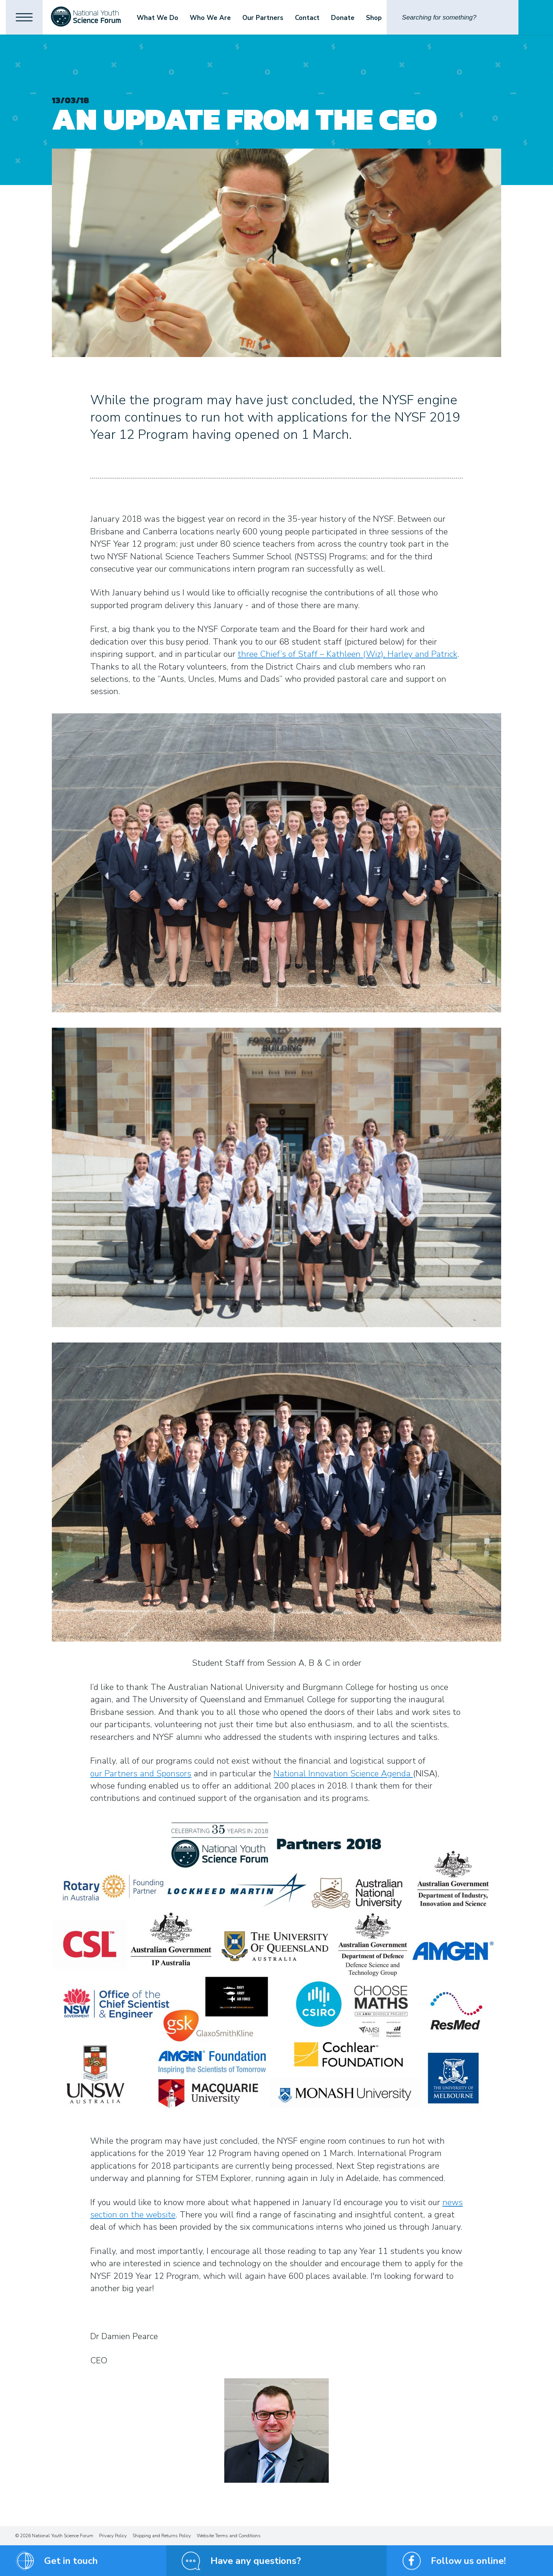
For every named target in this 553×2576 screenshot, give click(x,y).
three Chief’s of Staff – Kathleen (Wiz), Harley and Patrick (347, 654)
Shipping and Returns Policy (161, 2536)
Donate (346, 17)
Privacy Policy (113, 2536)
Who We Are (213, 17)
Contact (310, 17)
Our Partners (266, 17)
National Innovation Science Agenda (343, 1773)
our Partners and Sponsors (140, 1773)
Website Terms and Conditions (229, 2536)
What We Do (161, 17)
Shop (377, 17)
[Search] (452, 17)
